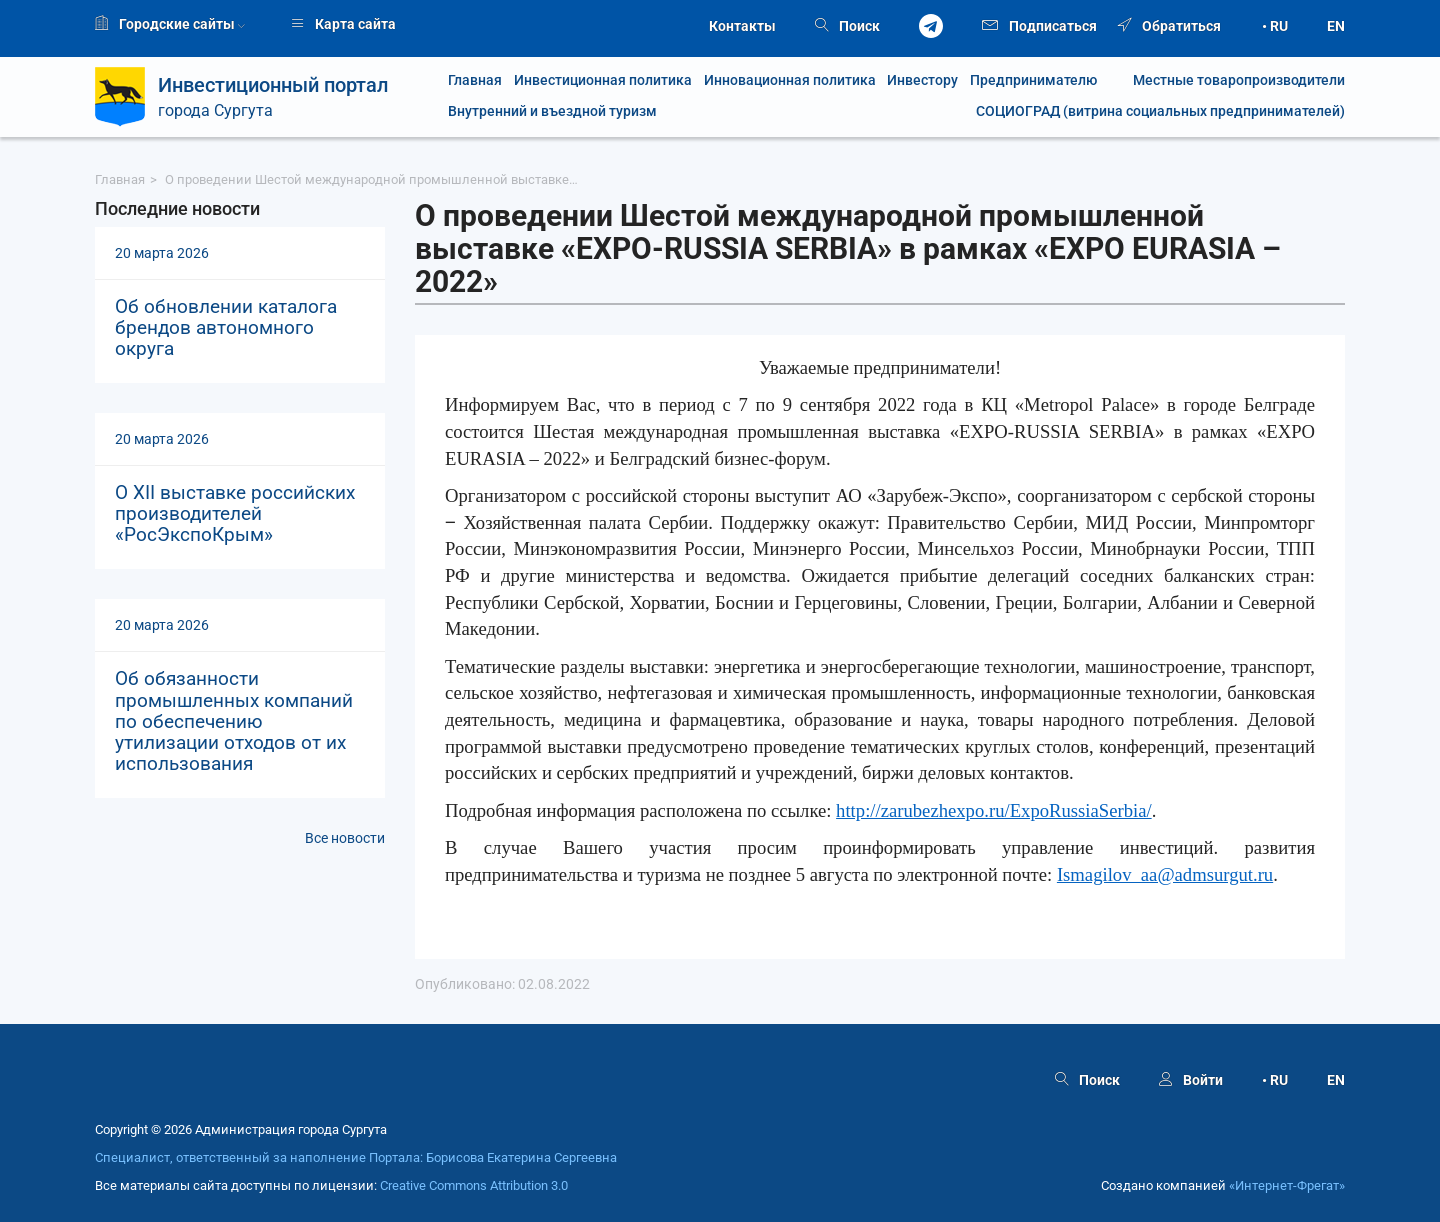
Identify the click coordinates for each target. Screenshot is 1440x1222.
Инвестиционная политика (603, 80)
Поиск (847, 26)
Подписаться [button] (1039, 24)
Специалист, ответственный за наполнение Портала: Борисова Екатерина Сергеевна (356, 1157)
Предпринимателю (1033, 80)
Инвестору (922, 80)
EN (1336, 26)
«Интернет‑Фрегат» (1287, 1186)
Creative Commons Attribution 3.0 (474, 1186)
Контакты (742, 26)
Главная (475, 80)
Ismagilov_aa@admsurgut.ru (1165, 874)
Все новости (345, 838)
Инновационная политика (790, 80)
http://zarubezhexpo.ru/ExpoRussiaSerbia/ (994, 810)
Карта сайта (343, 24)
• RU (1275, 26)
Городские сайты (170, 24)
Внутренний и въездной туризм (552, 111)
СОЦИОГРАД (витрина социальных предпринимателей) (1160, 111)
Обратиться (1169, 26)
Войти (1191, 1080)
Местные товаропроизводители (1227, 80)
